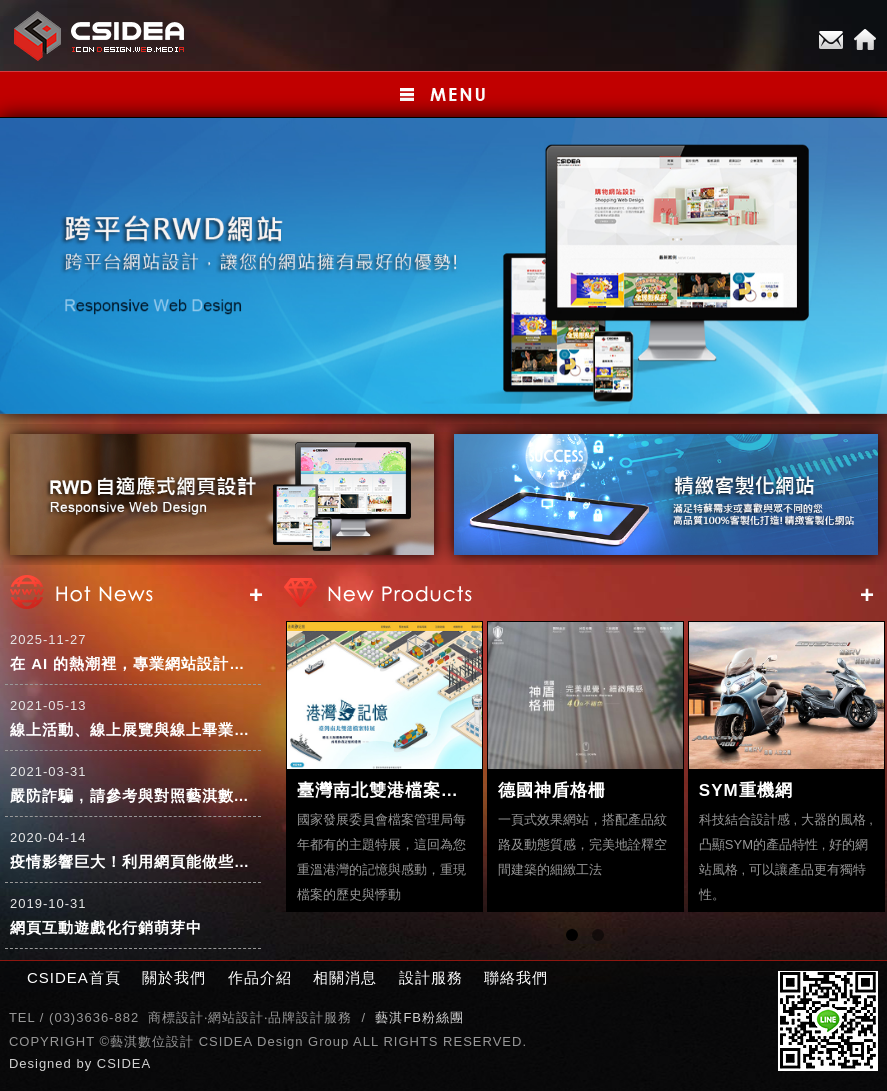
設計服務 (431, 977)
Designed (43, 1063)
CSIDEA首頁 (74, 977)
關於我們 (174, 977)
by (86, 1063)
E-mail (831, 40)
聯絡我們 (516, 977)
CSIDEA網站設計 (100, 35)
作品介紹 (260, 977)
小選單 (443, 94)
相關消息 (345, 977)
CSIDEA (124, 1063)
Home (865, 40)
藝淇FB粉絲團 (419, 1017)
